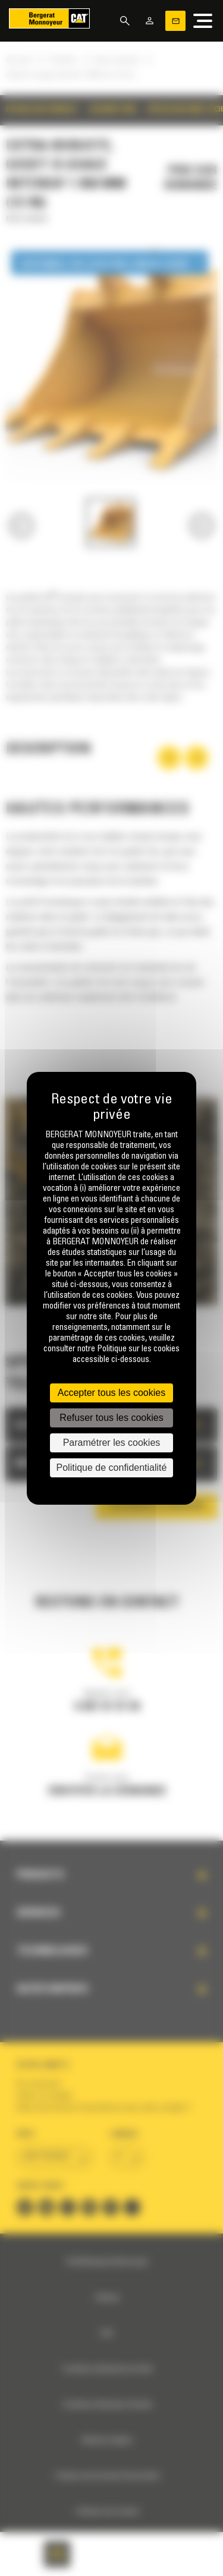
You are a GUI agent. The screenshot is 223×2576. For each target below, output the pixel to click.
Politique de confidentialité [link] (111, 1467)
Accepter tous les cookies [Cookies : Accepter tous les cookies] (111, 1393)
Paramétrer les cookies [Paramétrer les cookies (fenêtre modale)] (112, 1443)
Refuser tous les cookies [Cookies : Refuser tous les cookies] (111, 1418)
